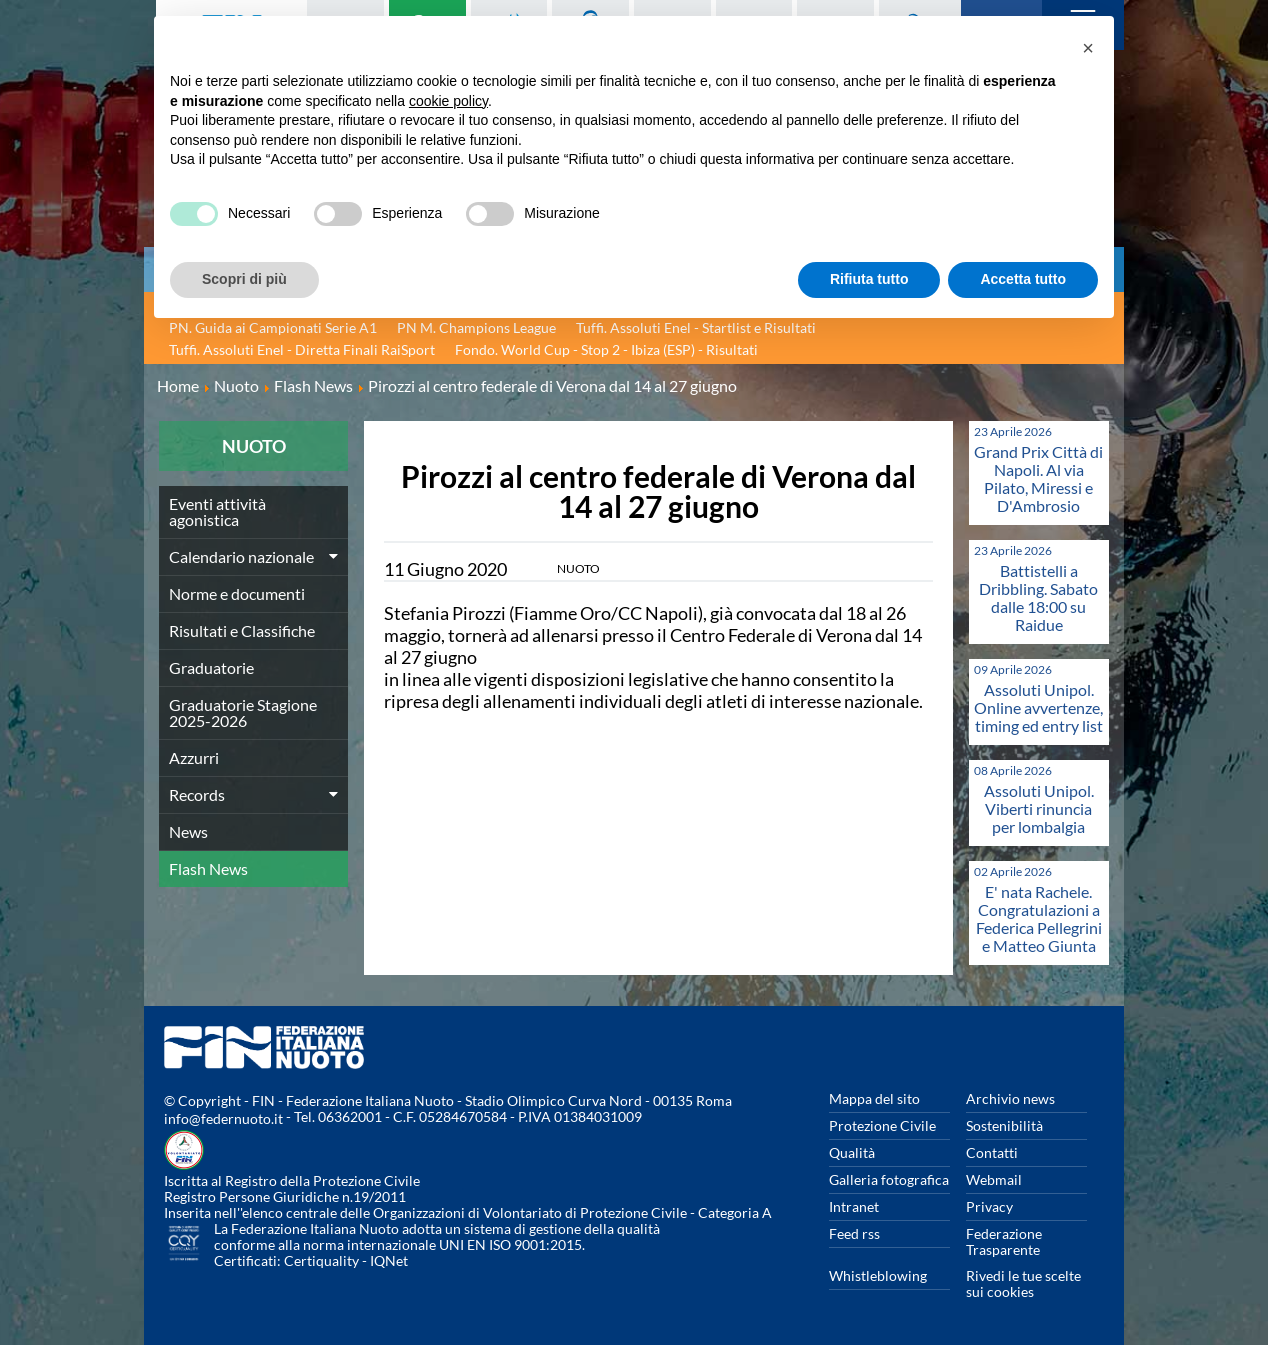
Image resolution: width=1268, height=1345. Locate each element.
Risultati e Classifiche (242, 630)
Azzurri (194, 757)
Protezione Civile (882, 1125)
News (188, 831)
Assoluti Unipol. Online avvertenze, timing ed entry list (1038, 707)
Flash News (208, 868)
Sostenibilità (1004, 1125)
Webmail (994, 1179)
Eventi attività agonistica (217, 511)
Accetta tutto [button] (1023, 279)
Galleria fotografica (889, 1179)
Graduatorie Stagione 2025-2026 (243, 712)
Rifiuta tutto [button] (869, 279)
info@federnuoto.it (223, 1118)
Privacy (989, 1206)
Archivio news (1010, 1098)
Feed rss (854, 1233)
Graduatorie (211, 667)
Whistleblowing (878, 1275)
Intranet (854, 1206)
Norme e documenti (237, 593)
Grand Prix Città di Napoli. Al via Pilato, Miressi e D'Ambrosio (1038, 478)
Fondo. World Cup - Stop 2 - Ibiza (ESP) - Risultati (606, 349)
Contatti (992, 1152)
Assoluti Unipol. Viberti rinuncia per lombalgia (1039, 808)
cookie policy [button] (448, 101)
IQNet (389, 1260)
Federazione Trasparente (1004, 1241)
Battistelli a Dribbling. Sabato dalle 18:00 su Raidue (1038, 597)
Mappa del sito (874, 1098)
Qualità (852, 1152)
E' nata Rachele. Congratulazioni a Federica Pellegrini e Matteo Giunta (1039, 918)
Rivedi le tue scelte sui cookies (1023, 1283)
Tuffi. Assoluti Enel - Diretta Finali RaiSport (302, 349)
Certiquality (321, 1260)
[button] (1088, 48)
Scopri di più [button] (244, 279)
